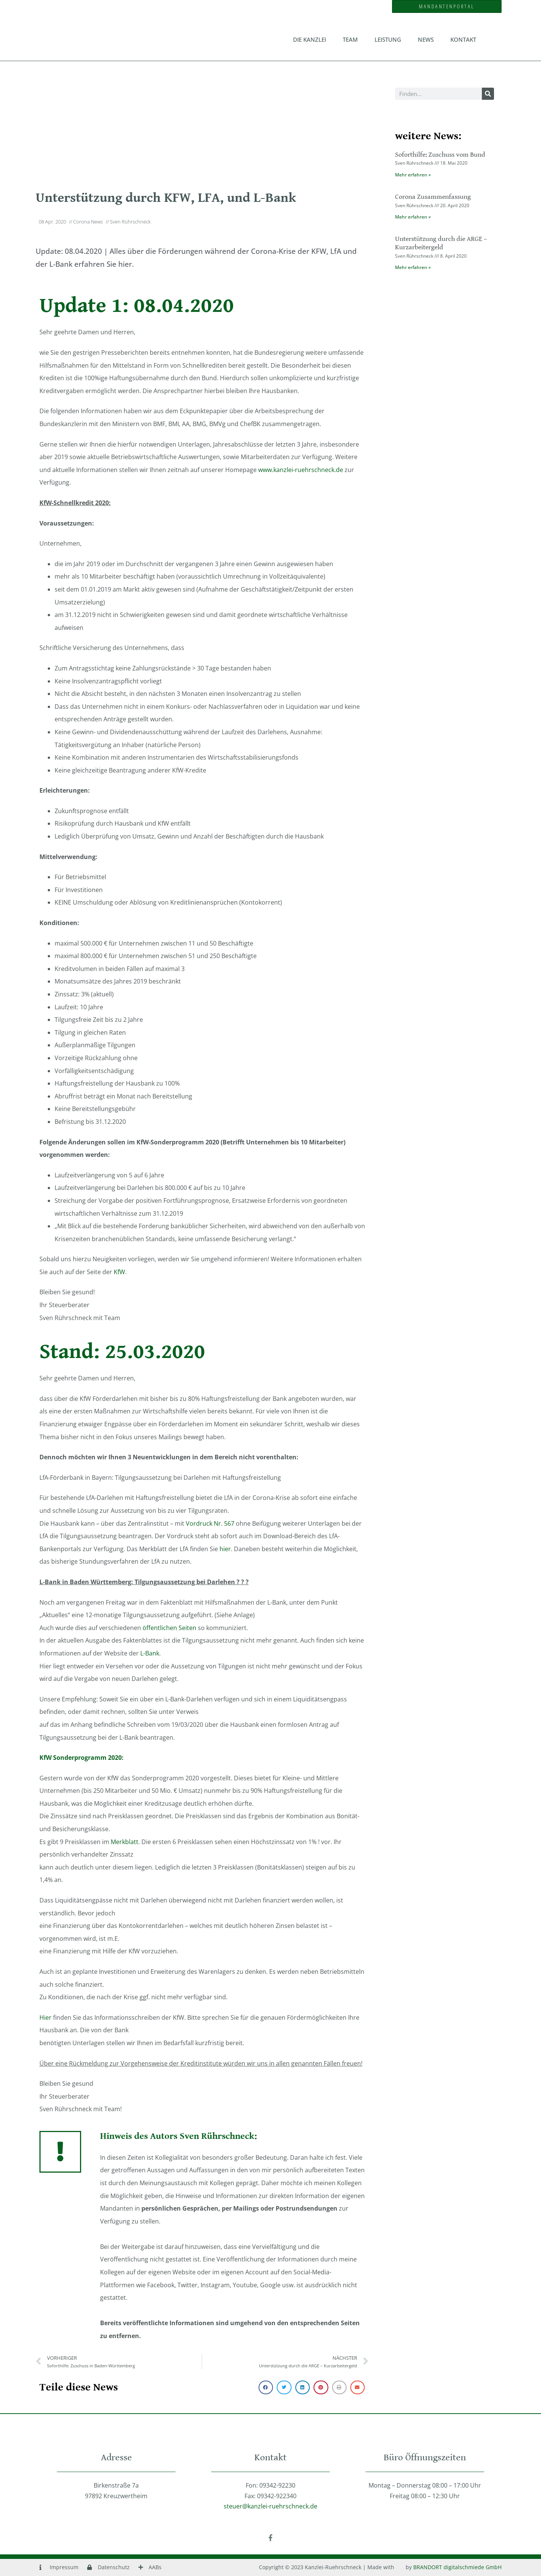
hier (225, 1549)
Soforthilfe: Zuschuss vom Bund (440, 155)
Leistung (388, 39)
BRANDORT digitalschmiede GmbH (457, 2567)
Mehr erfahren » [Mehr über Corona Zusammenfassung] (413, 217)
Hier (45, 2017)
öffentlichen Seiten (169, 1628)
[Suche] (488, 94)
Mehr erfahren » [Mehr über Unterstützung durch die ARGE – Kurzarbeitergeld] (413, 267)
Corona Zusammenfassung (433, 197)
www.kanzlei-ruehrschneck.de (300, 470)
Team (350, 39)
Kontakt (463, 39)
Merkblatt (124, 1842)
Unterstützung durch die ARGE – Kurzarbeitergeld (441, 243)
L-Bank (149, 1653)
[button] (266, 2387)
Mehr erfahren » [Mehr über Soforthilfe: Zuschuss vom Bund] (413, 175)
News (426, 39)
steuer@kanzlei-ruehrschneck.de (270, 2506)
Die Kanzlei (309, 39)
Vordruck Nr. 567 (210, 1523)
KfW (119, 1272)
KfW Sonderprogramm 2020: (81, 1757)
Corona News (88, 221)
